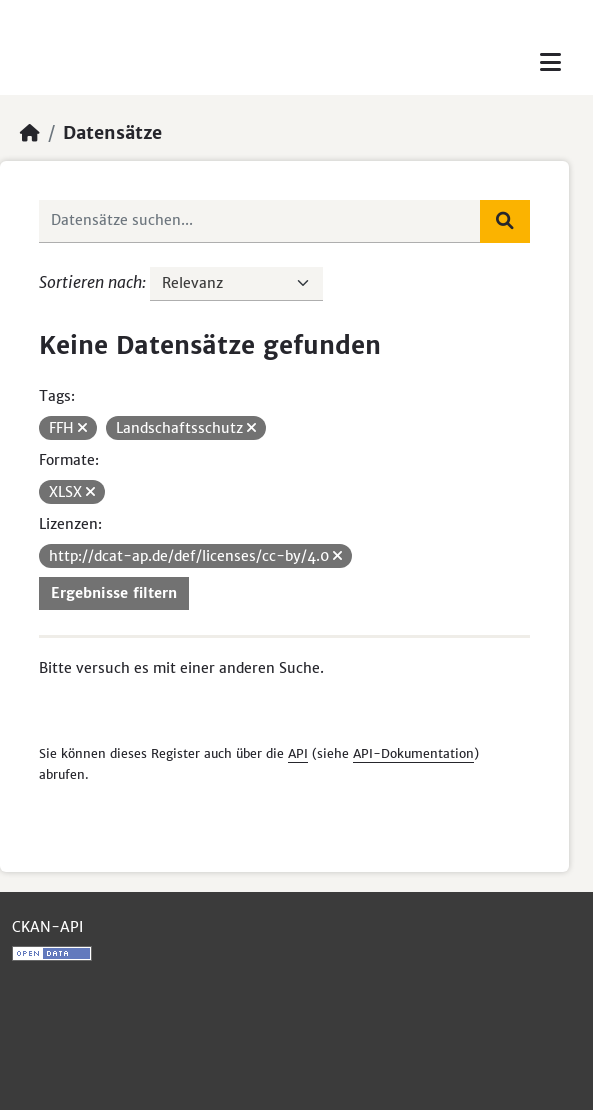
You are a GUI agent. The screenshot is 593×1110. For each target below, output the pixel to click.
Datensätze (112, 133)
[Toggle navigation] (550, 62)
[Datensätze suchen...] (260, 221)
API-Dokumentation (413, 753)
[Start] (30, 133)
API (298, 753)
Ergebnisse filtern (114, 593)
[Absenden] (505, 221)
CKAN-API (47, 927)
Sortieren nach (90, 282)
